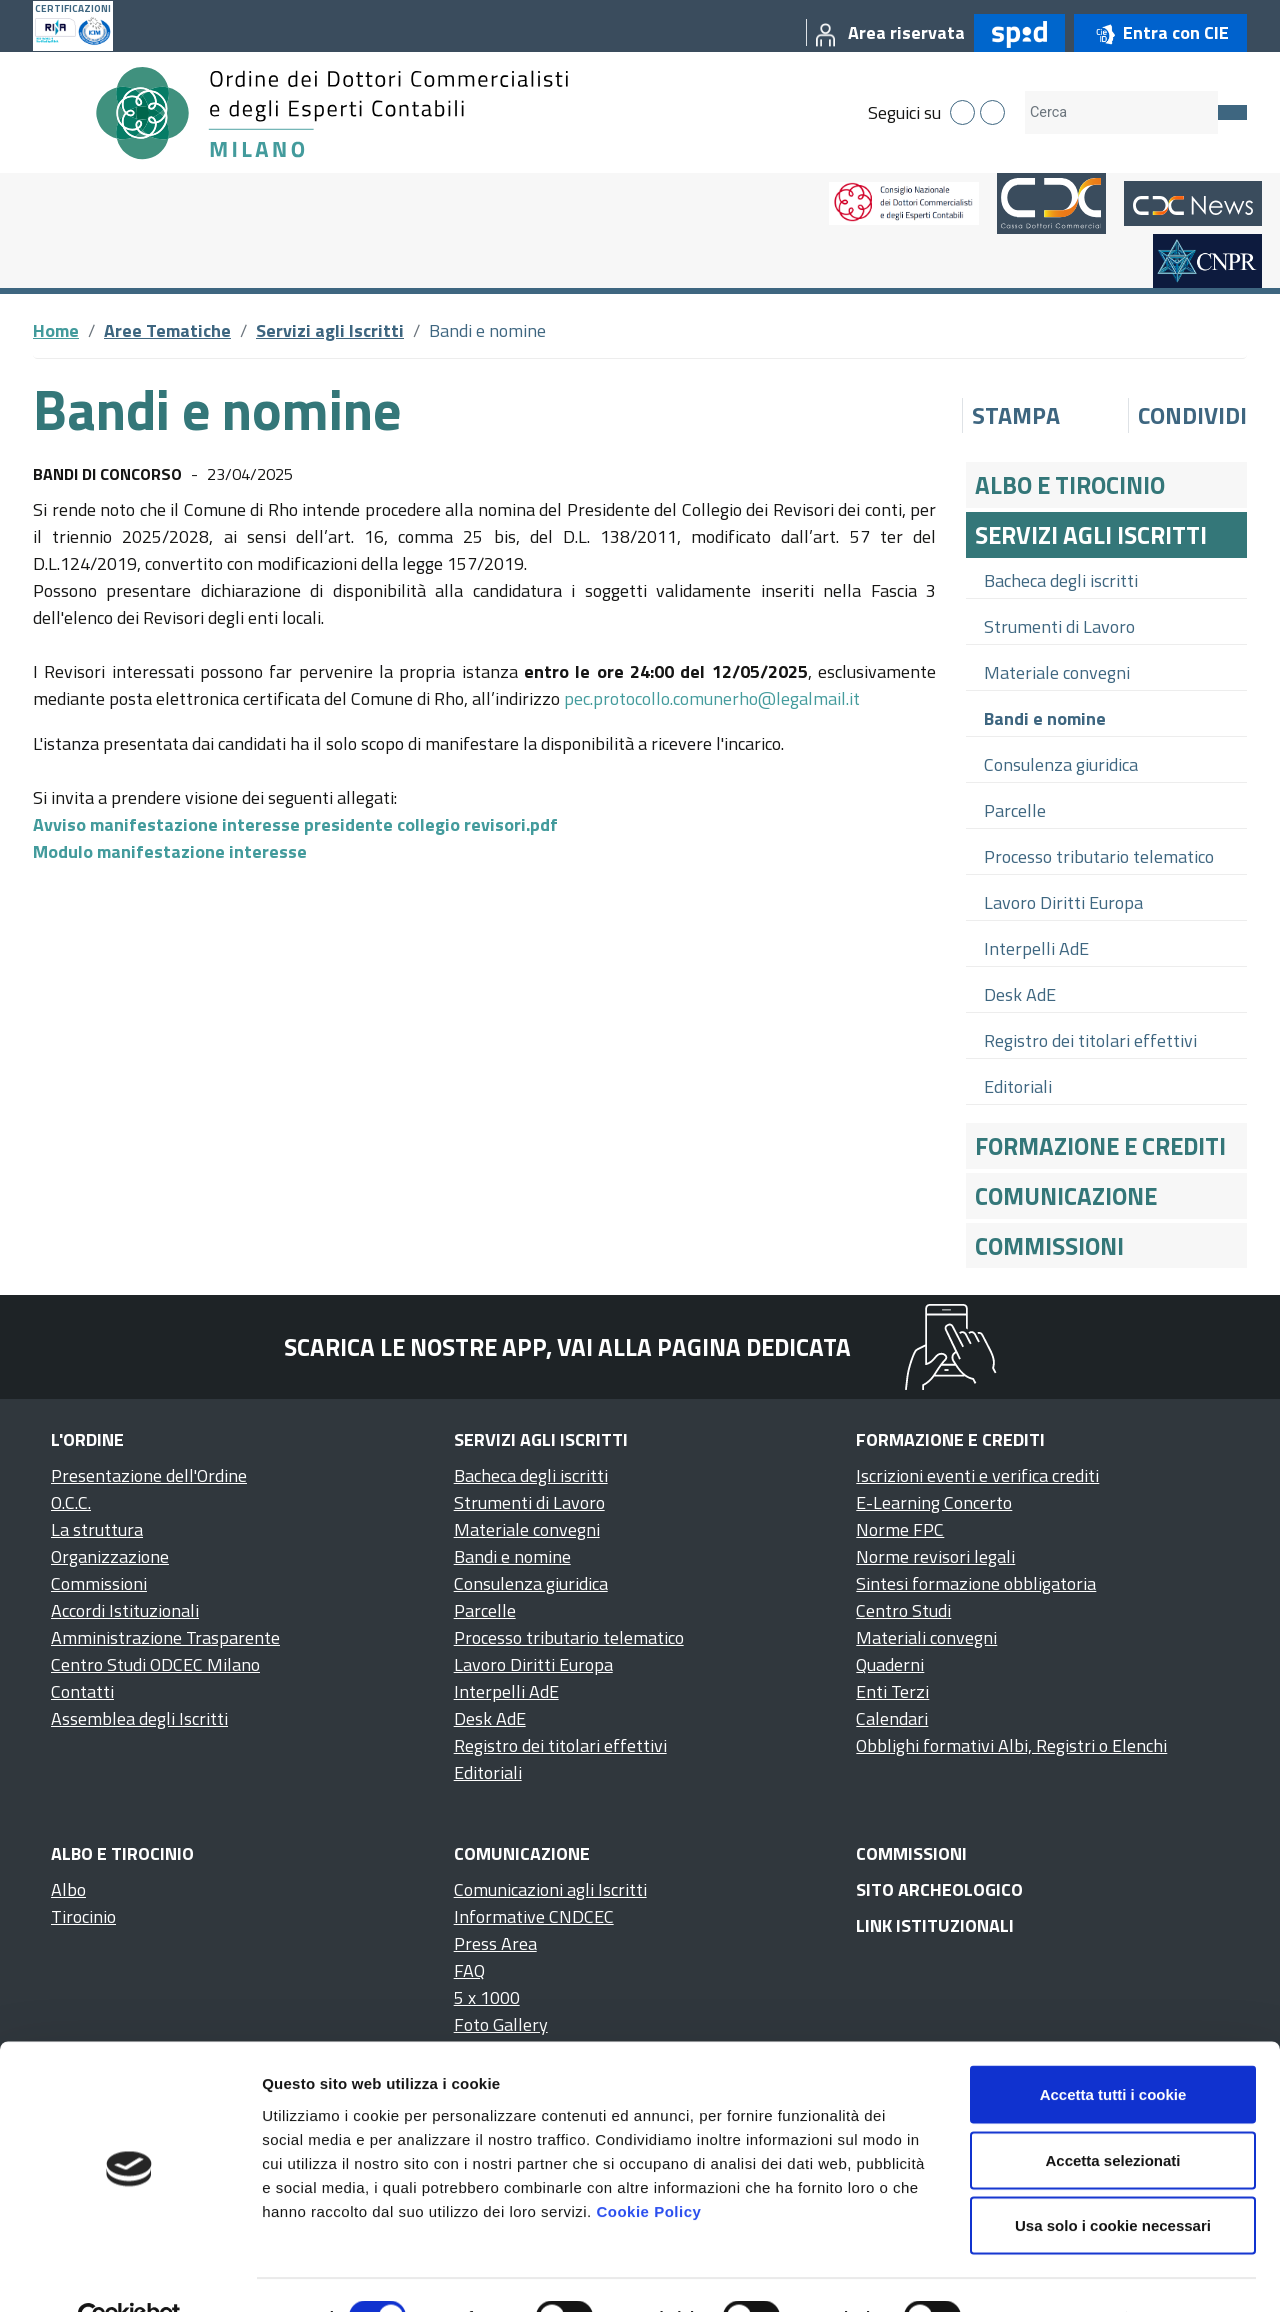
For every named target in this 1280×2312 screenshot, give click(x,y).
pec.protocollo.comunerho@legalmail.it (712, 698)
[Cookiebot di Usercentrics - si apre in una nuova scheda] (129, 2273)
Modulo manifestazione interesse (170, 851)
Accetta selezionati (1112, 2115)
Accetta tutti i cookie (1113, 2049)
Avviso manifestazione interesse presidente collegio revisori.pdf (295, 824)
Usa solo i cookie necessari (1113, 2180)
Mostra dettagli (1052, 2272)
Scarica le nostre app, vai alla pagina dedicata (567, 1347)
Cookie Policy (648, 2165)
